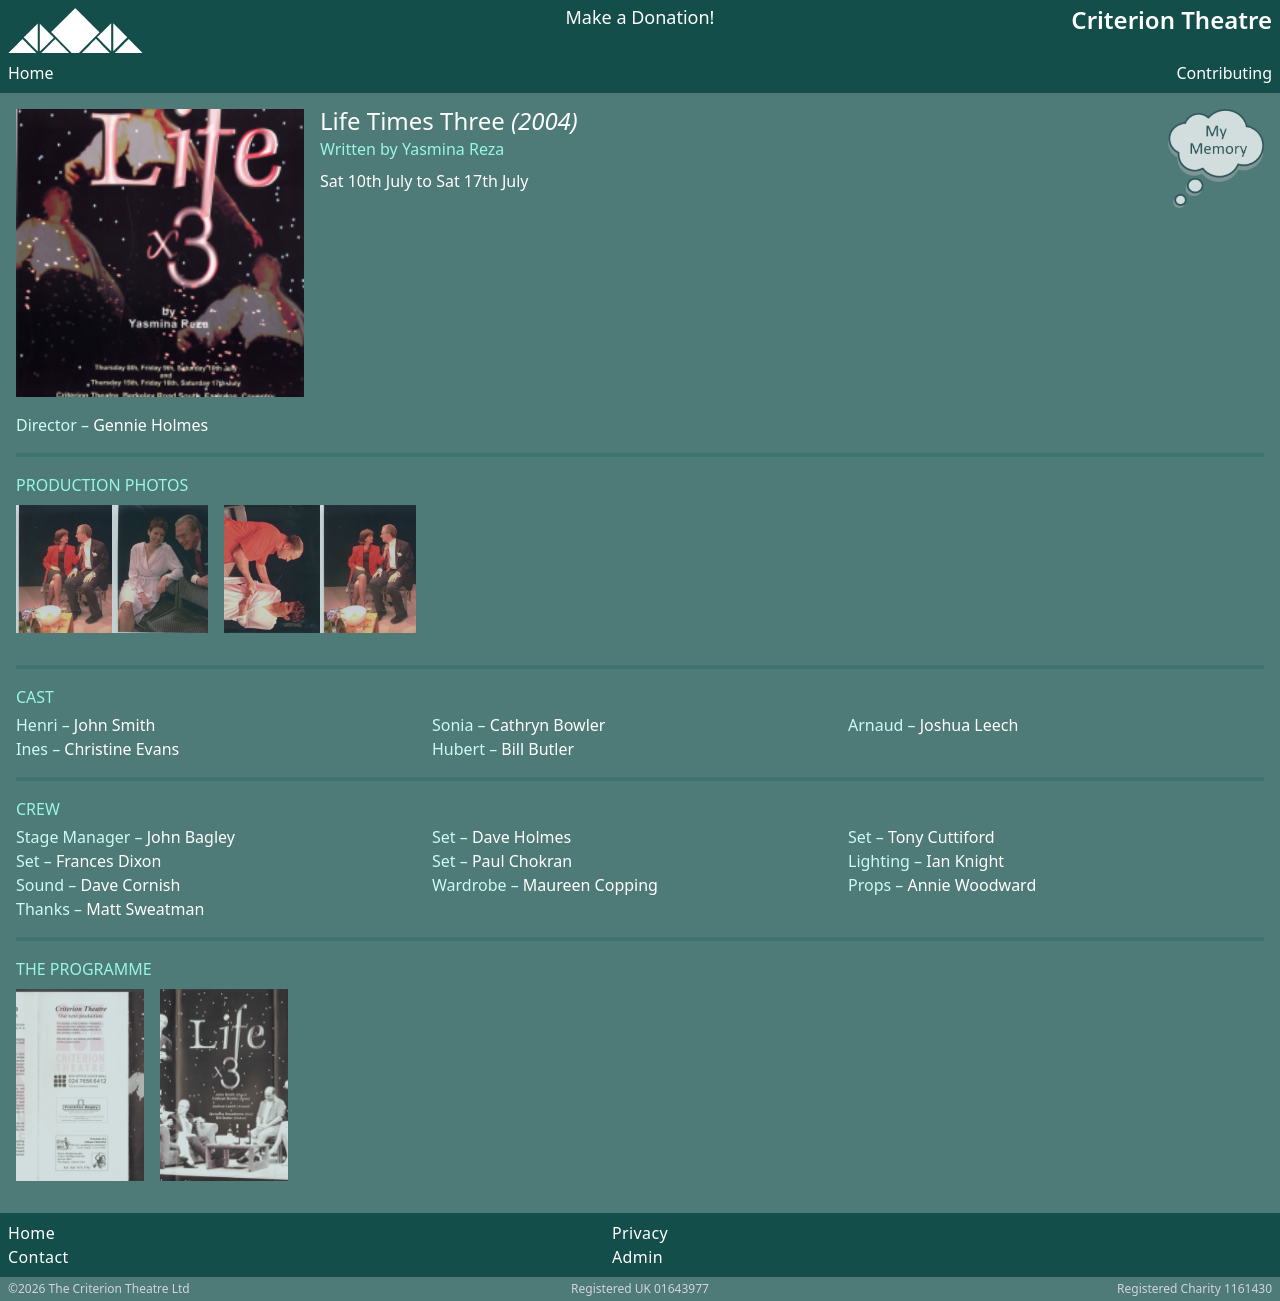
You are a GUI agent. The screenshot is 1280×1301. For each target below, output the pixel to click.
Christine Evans (121, 749)
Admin (637, 1257)
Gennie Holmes (150, 425)
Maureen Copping (590, 885)
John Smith (115, 725)
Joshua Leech (969, 725)
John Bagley (191, 837)
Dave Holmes (521, 837)
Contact (38, 1257)
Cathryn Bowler (548, 725)
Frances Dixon (109, 861)
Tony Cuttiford (941, 837)
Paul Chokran (522, 861)
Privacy (640, 1233)
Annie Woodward (971, 885)
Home (31, 73)
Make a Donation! (640, 18)
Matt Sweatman (145, 909)
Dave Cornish (130, 885)
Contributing (1224, 73)
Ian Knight (965, 861)
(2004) (544, 120)
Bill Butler (537, 749)
